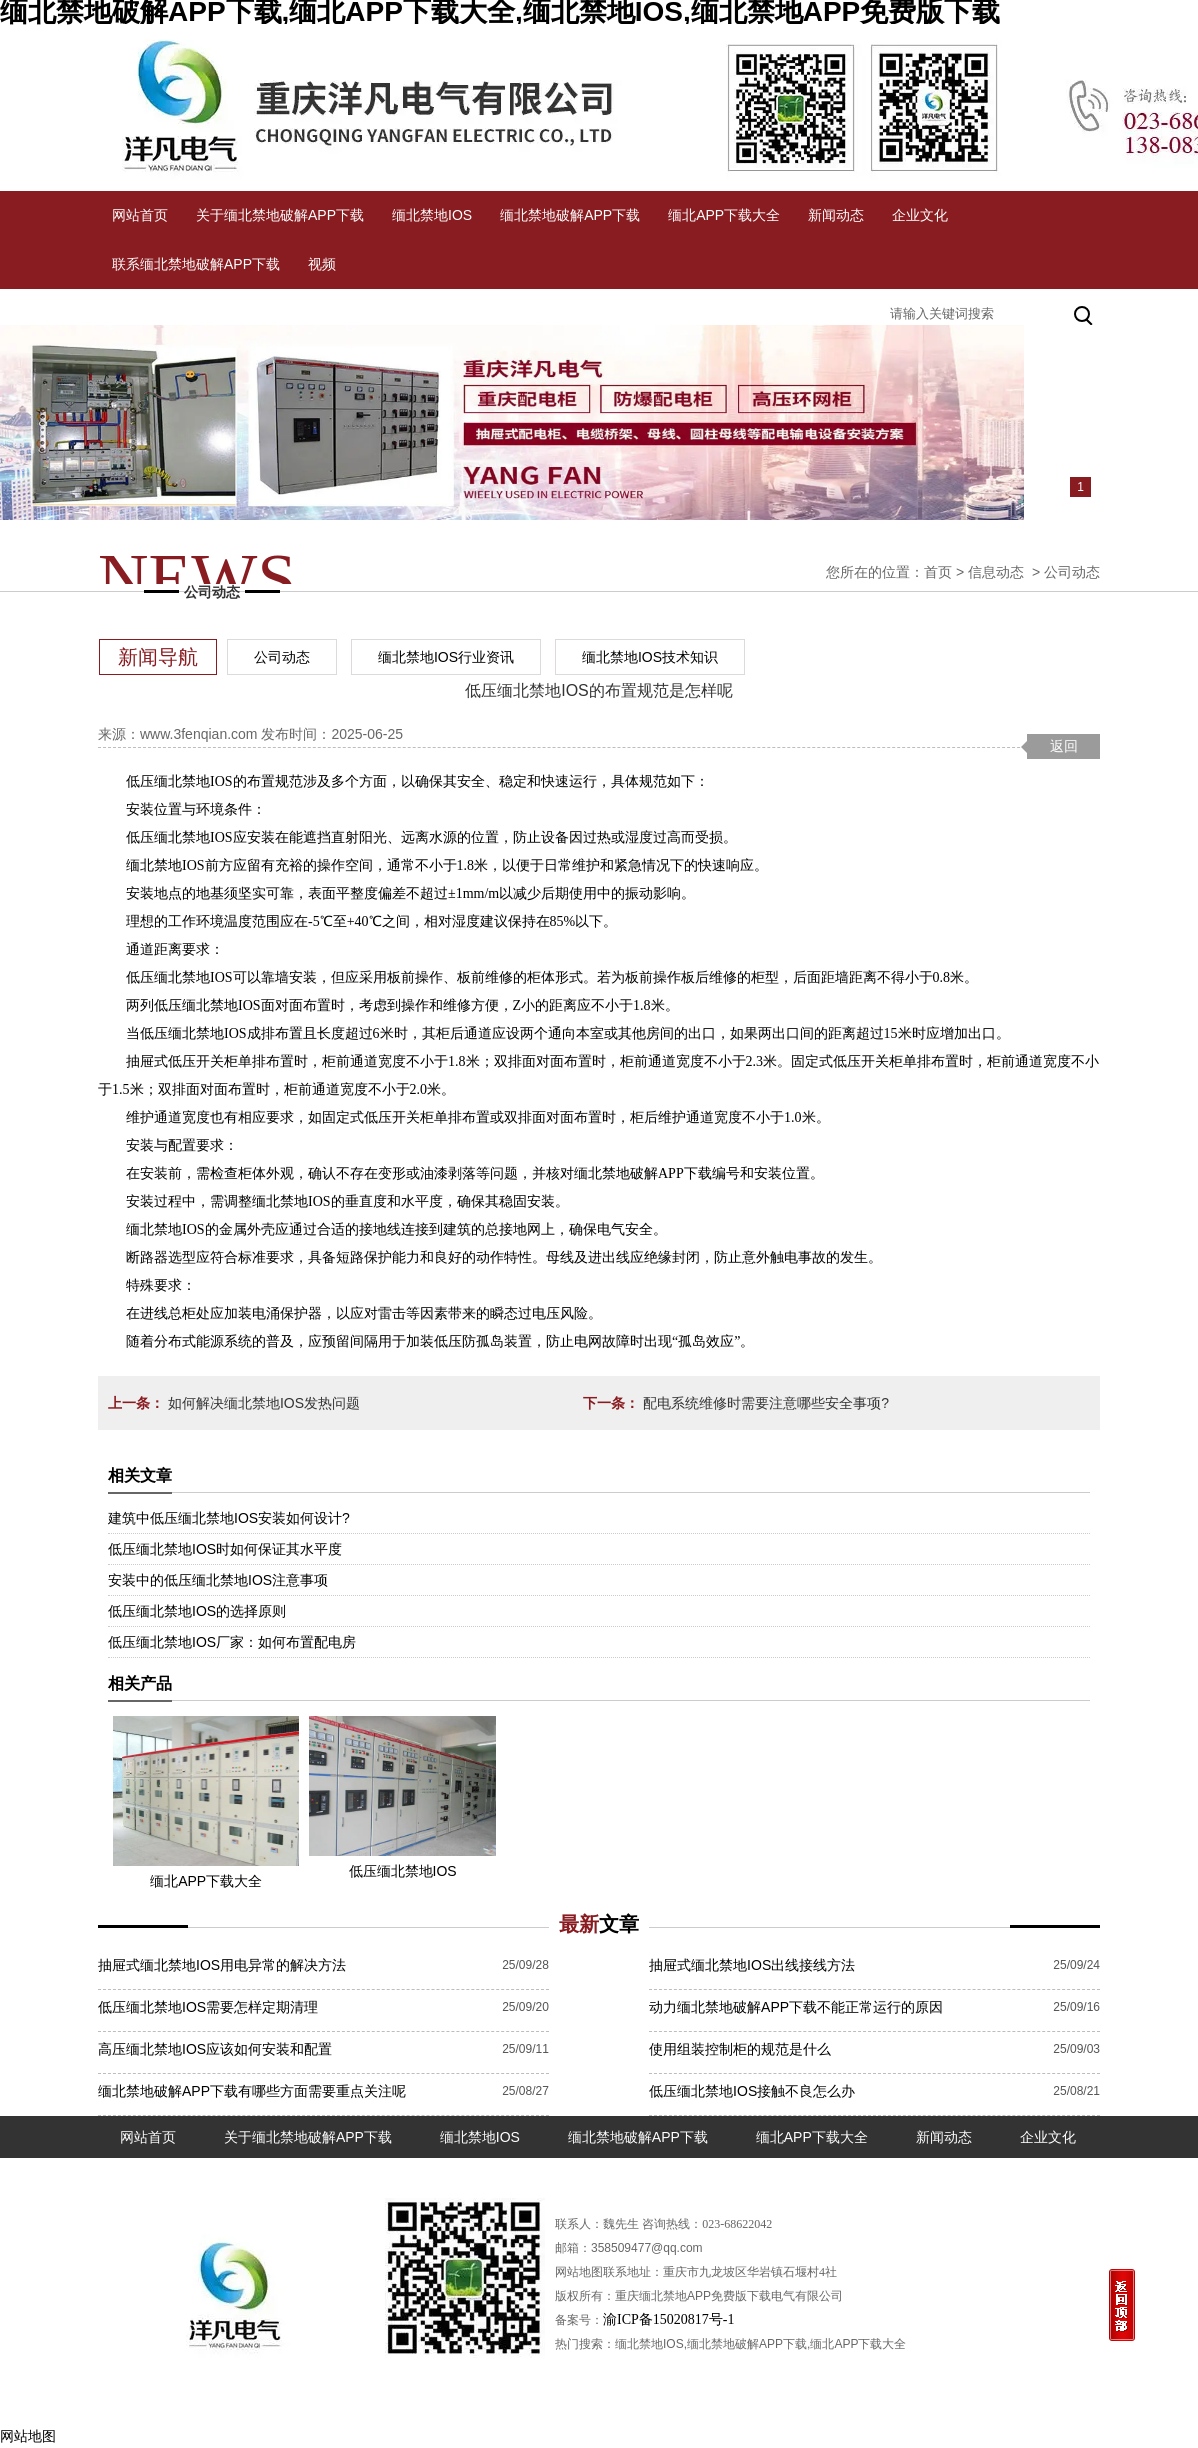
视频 (322, 264)
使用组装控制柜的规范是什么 (740, 2049)
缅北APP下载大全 (724, 215)
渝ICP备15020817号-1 (668, 2319)
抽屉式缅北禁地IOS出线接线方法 (752, 1965)
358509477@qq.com (647, 2248)
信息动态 (996, 572)
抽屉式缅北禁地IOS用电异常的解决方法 (222, 1965)
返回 (1064, 746)
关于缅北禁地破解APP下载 (280, 215)
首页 (938, 572)
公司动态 (282, 657)
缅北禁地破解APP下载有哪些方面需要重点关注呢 (252, 2091)
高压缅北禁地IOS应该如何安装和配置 (215, 2049)
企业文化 (920, 215)
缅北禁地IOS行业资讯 (446, 657)
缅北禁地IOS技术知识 (650, 657)
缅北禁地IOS (432, 215)
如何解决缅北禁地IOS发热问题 (262, 1403)
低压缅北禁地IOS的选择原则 (197, 1611)
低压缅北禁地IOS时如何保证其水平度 (225, 1549)
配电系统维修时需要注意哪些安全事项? (764, 1403)
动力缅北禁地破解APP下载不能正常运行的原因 (796, 2007)
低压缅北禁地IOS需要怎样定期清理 (208, 2007)
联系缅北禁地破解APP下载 (196, 264)
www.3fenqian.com (199, 734)
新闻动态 (836, 215)
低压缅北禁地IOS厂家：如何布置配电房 (232, 1642)
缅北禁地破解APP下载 (570, 215)
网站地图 (28, 2436)
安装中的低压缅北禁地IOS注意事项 (218, 1580)
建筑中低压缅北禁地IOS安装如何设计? (229, 1518)
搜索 (1085, 313)
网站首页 (140, 215)
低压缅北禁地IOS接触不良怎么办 (752, 2091)
